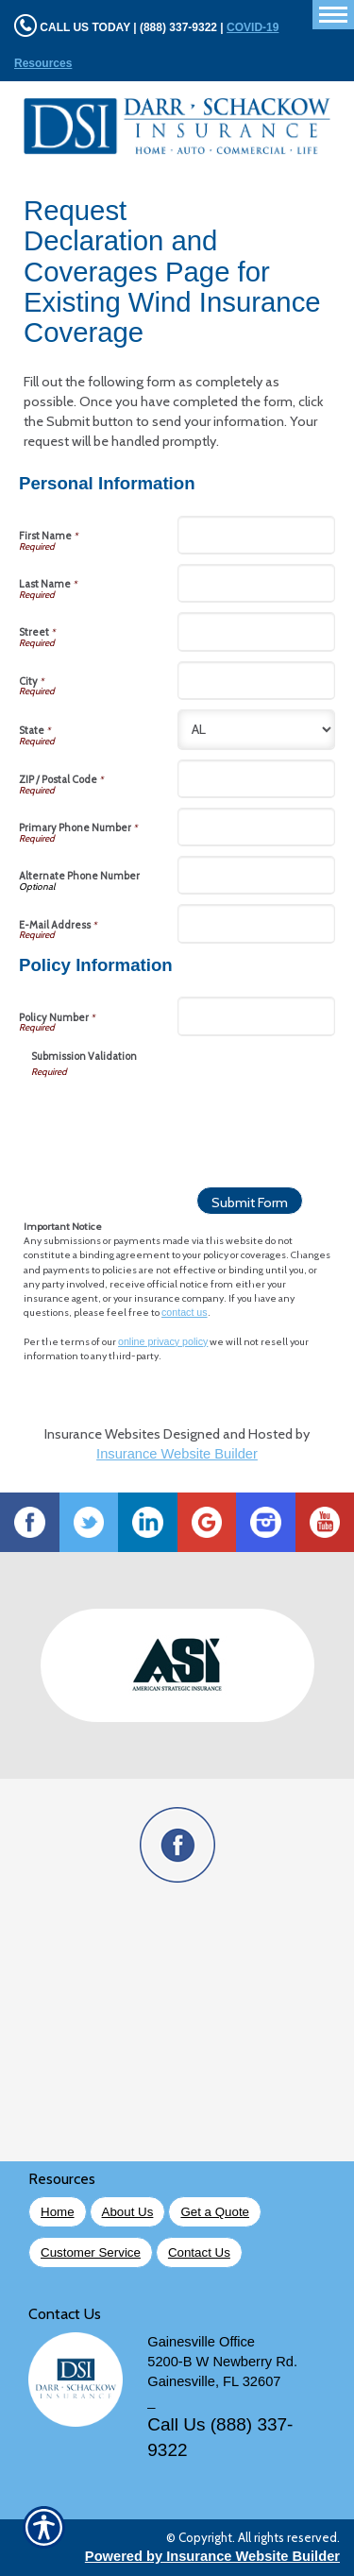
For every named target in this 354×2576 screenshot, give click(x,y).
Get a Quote (214, 2212)
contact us (184, 1312)
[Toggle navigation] (333, 14)
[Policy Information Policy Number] (256, 1016)
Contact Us (199, 2252)
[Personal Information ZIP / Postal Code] (256, 778)
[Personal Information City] (256, 680)
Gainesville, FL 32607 (213, 2381)
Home (58, 2212)
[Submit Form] (249, 1200)
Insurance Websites (102, 1433)
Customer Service (91, 2252)
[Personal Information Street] (256, 631)
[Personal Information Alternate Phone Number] (256, 875)
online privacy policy (163, 1341)
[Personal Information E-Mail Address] (256, 923)
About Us (128, 2212)
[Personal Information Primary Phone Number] (256, 827)
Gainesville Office (201, 2341)
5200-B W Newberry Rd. (222, 2361)
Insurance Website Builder (177, 1453)
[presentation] (174, 1115)
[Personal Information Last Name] (256, 583)
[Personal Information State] (256, 729)
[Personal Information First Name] (256, 535)
